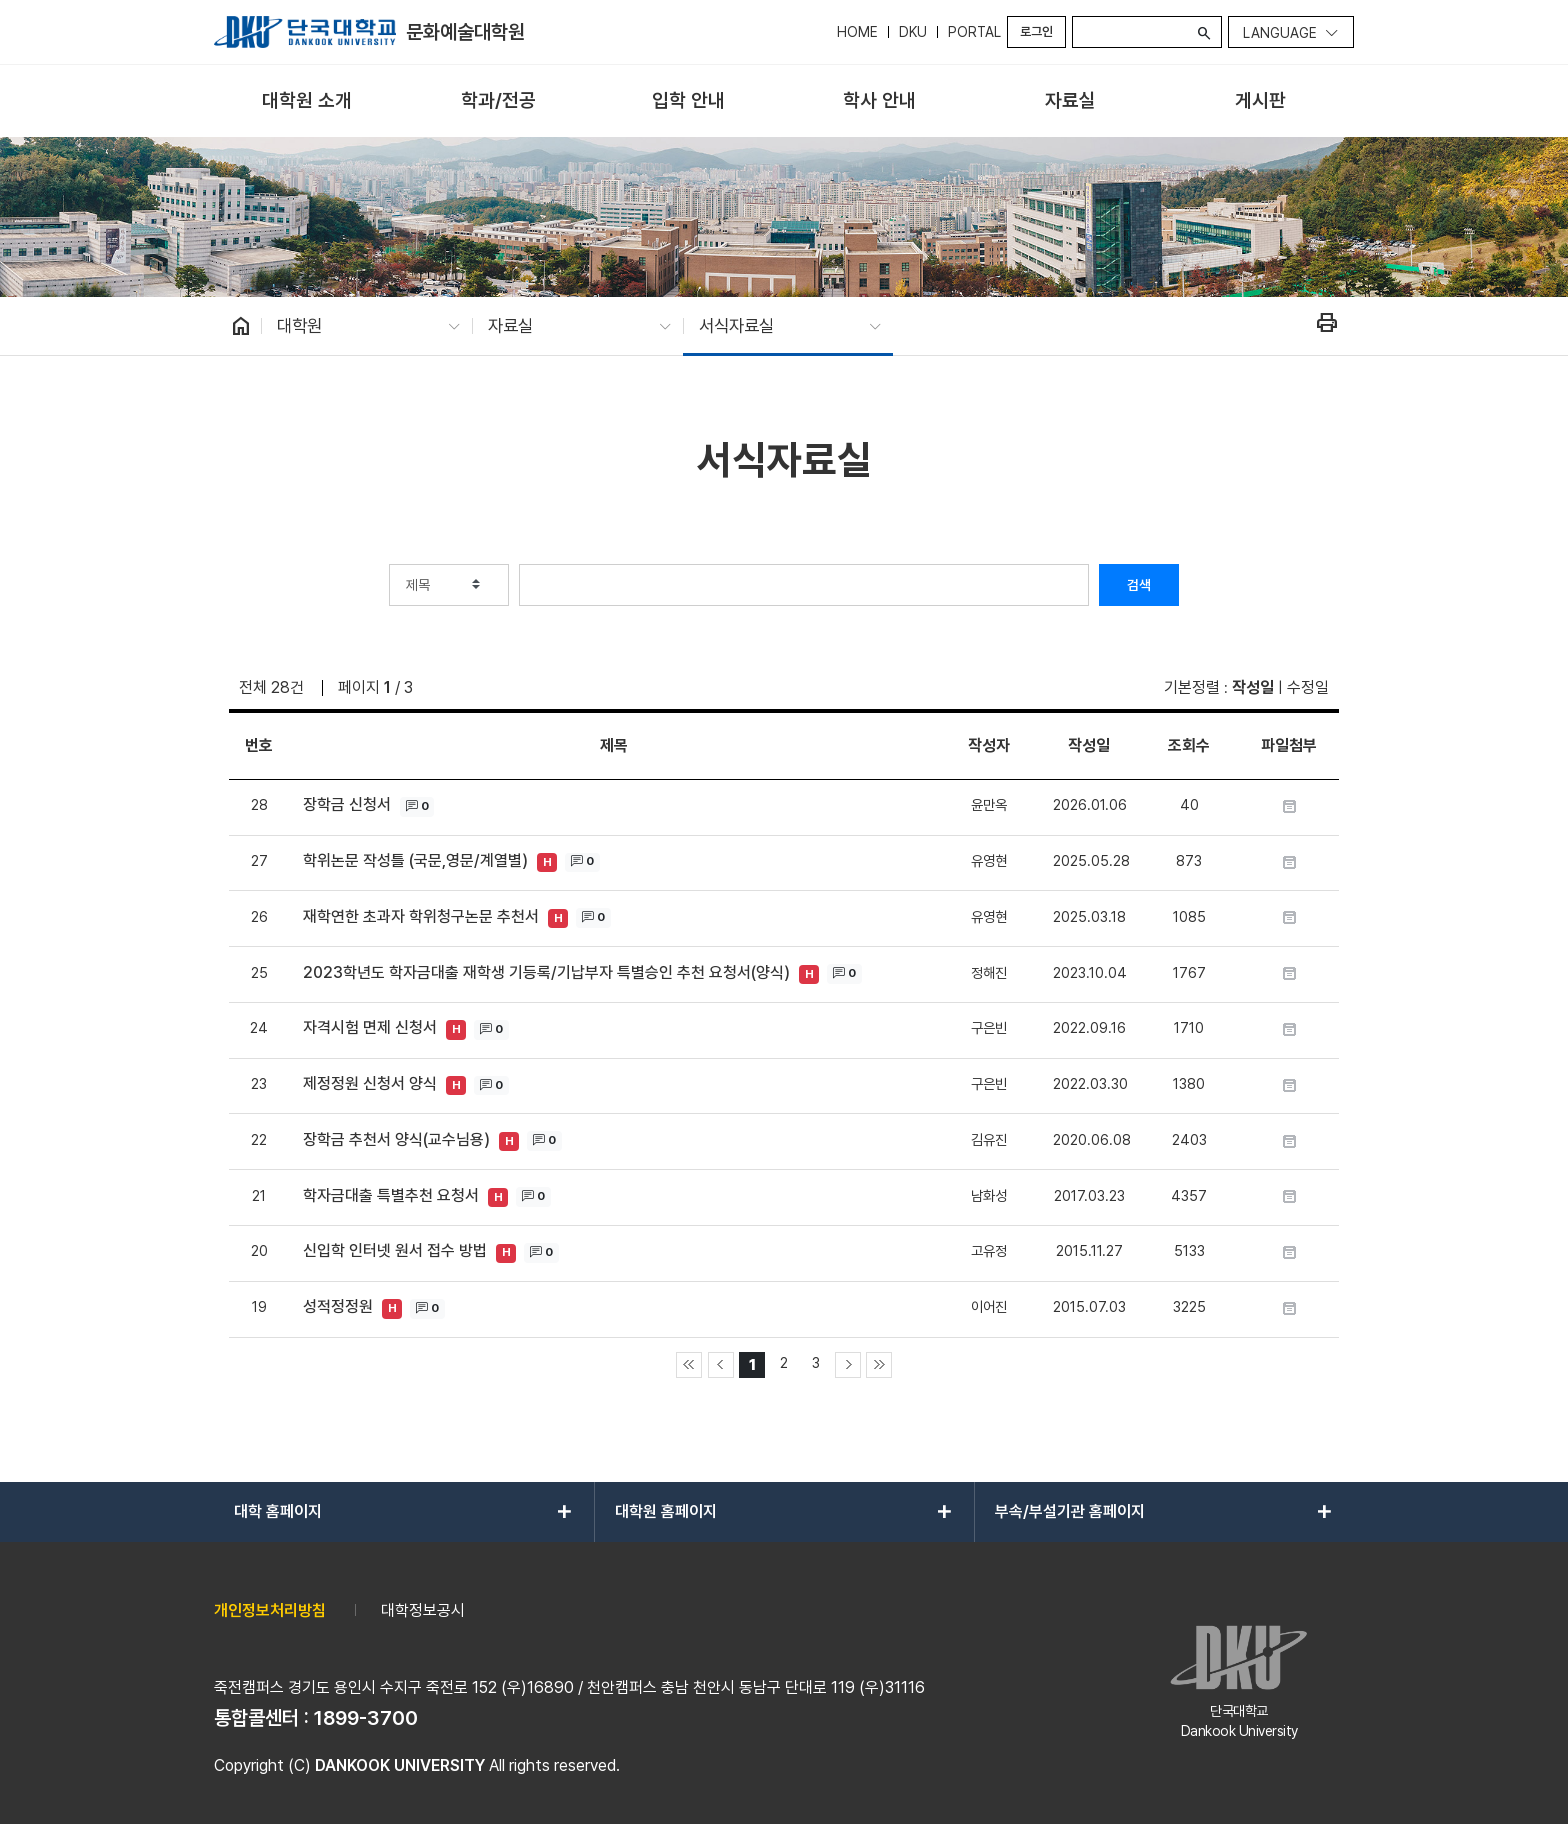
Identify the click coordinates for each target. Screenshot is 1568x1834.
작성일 (1253, 687)
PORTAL (974, 32)
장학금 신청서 (347, 804)
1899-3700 (366, 1718)
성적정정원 (338, 1306)
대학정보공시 (423, 1610)
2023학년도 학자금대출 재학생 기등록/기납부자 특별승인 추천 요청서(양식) (546, 972)
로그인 (1036, 31)
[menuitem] (307, 101)
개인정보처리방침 (270, 1610)
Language (1280, 33)
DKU (913, 32)
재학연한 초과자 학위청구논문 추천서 (421, 916)
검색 (1139, 585)
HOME (857, 32)
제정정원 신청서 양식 (370, 1083)
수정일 (1308, 687)
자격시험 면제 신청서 (370, 1027)
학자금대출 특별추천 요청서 (391, 1195)
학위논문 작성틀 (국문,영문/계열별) (415, 860)
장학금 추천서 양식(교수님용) (396, 1139)
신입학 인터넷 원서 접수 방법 (395, 1250)
